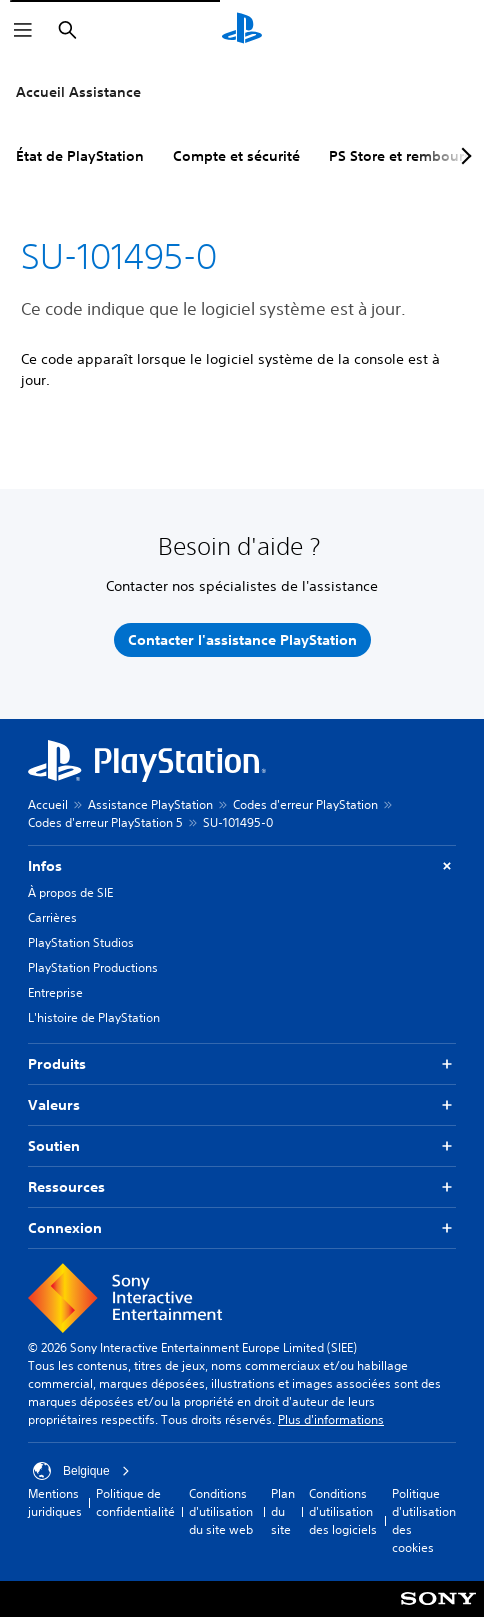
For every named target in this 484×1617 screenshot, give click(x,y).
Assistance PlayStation (150, 804)
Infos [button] (242, 866)
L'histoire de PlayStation (94, 1017)
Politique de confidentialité (135, 1502)
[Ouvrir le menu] (23, 30)
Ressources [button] (242, 1187)
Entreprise (55, 992)
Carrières (52, 917)
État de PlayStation (80, 156)
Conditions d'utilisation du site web (221, 1511)
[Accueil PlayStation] (242, 30)
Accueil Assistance (78, 92)
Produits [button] (242, 1064)
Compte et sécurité (236, 156)
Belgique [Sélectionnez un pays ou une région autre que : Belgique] (81, 1471)
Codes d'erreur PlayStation (305, 804)
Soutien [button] (242, 1146)
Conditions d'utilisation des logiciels (343, 1511)
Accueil (48, 804)
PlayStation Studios (81, 942)
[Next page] (463, 156)
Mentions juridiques (55, 1502)
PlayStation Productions (93, 967)
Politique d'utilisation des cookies (424, 1520)
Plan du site (283, 1511)
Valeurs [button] (242, 1105)
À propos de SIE (70, 892)
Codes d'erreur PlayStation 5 (105, 822)
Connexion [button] (242, 1228)
